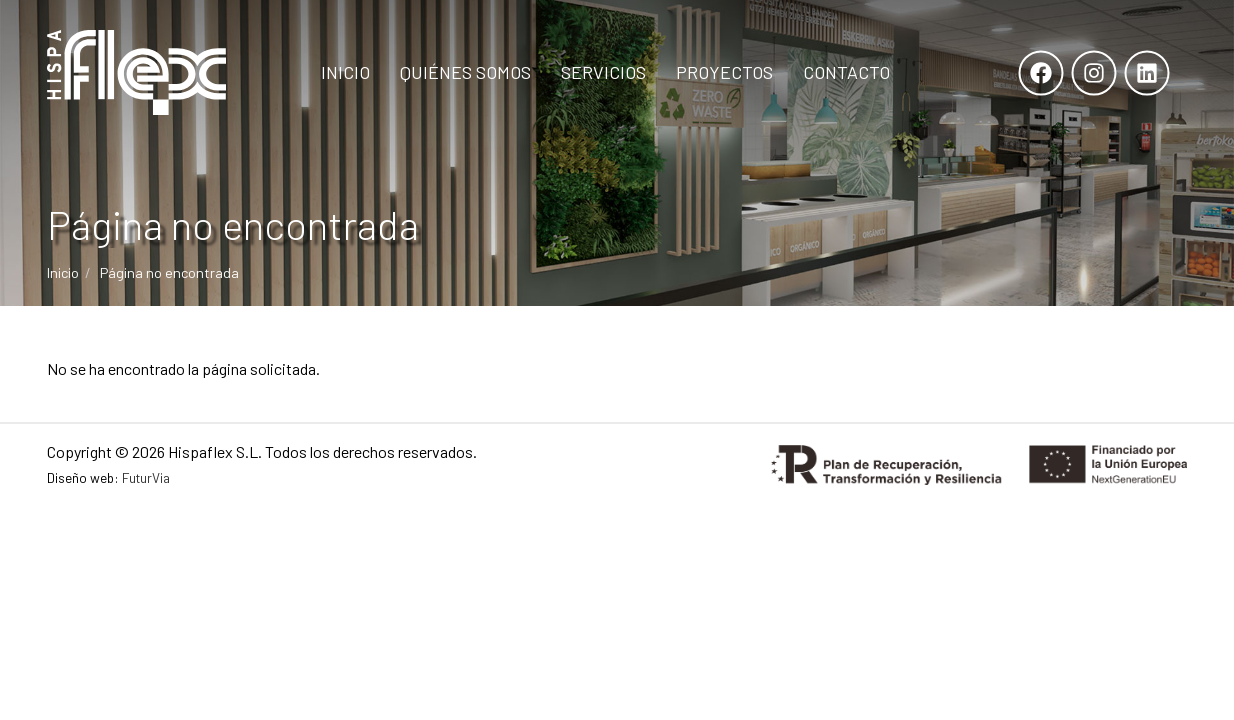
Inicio (345, 72)
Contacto (846, 72)
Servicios (603, 72)
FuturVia (146, 477)
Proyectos (724, 72)
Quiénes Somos (465, 72)
